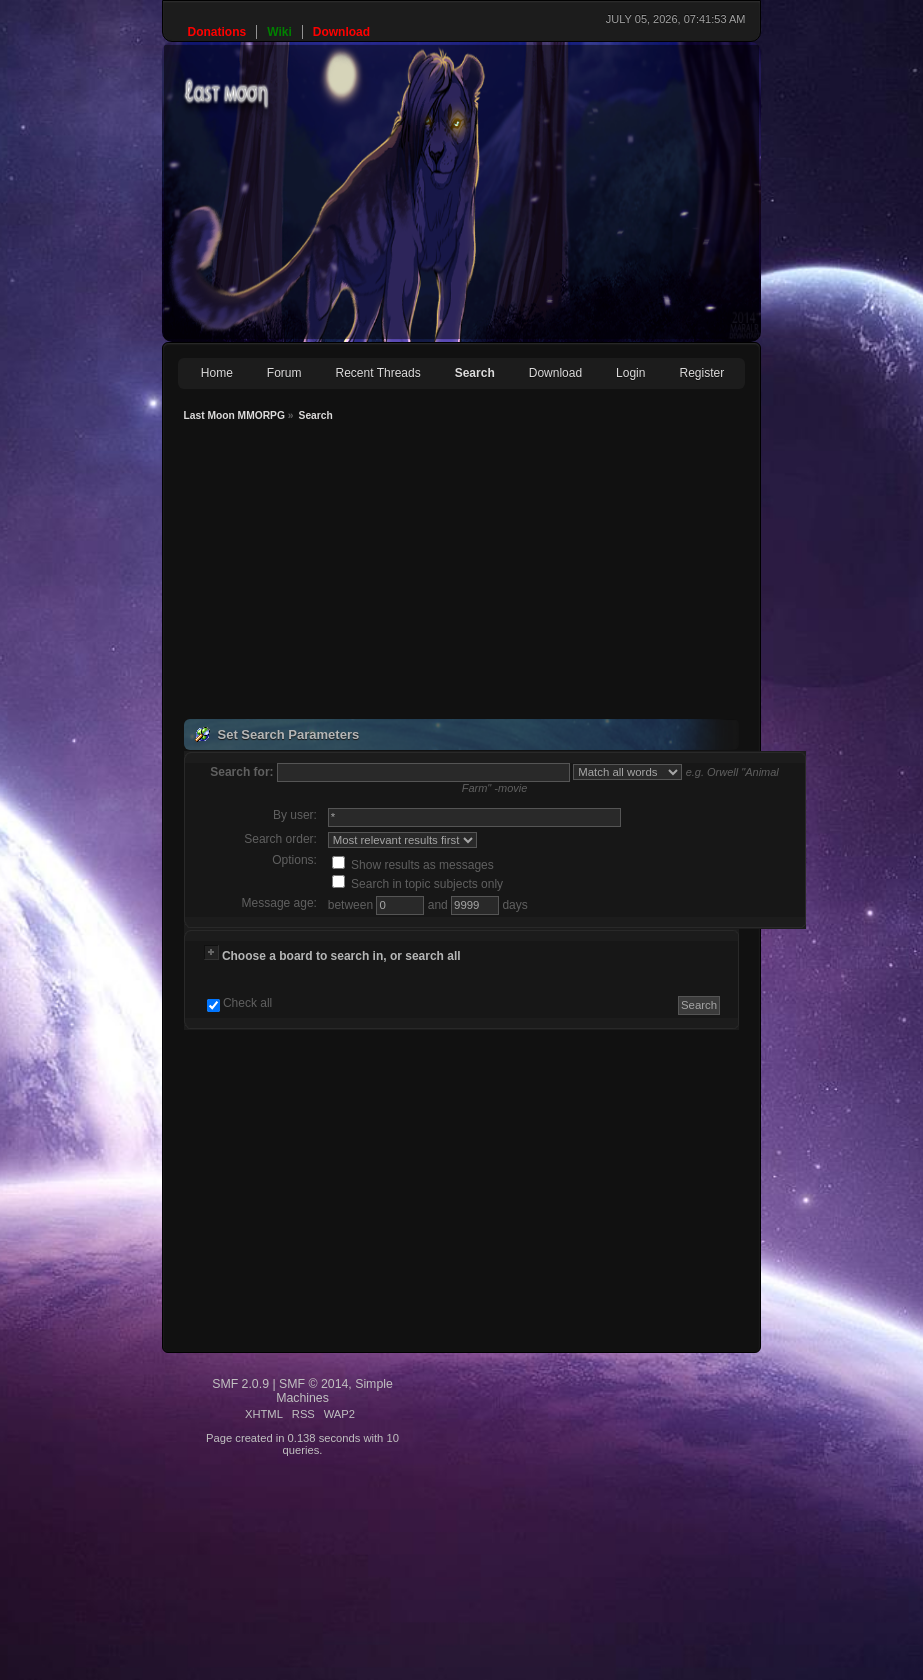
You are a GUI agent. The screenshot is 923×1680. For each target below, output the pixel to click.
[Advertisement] (423, 573)
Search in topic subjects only (417, 884)
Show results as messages (413, 865)
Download (555, 373)
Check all (247, 1003)
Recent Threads (378, 373)
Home (217, 373)
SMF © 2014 (313, 1384)
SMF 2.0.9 (240, 1384)
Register (701, 373)
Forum (284, 373)
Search (475, 373)
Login (630, 373)
